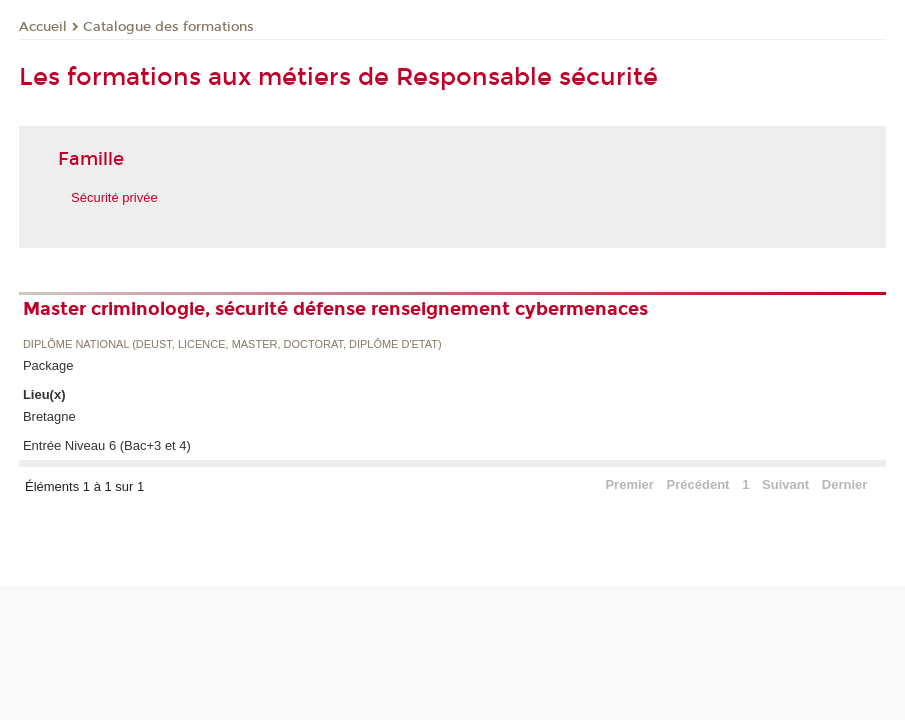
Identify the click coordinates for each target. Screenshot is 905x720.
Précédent (698, 484)
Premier (629, 484)
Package (48, 365)
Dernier (845, 484)
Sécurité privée (114, 197)
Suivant (785, 484)
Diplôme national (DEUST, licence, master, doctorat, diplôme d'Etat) (232, 344)
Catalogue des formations (168, 27)
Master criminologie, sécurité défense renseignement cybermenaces (335, 309)
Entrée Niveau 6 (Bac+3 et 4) (107, 445)
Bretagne (49, 416)
